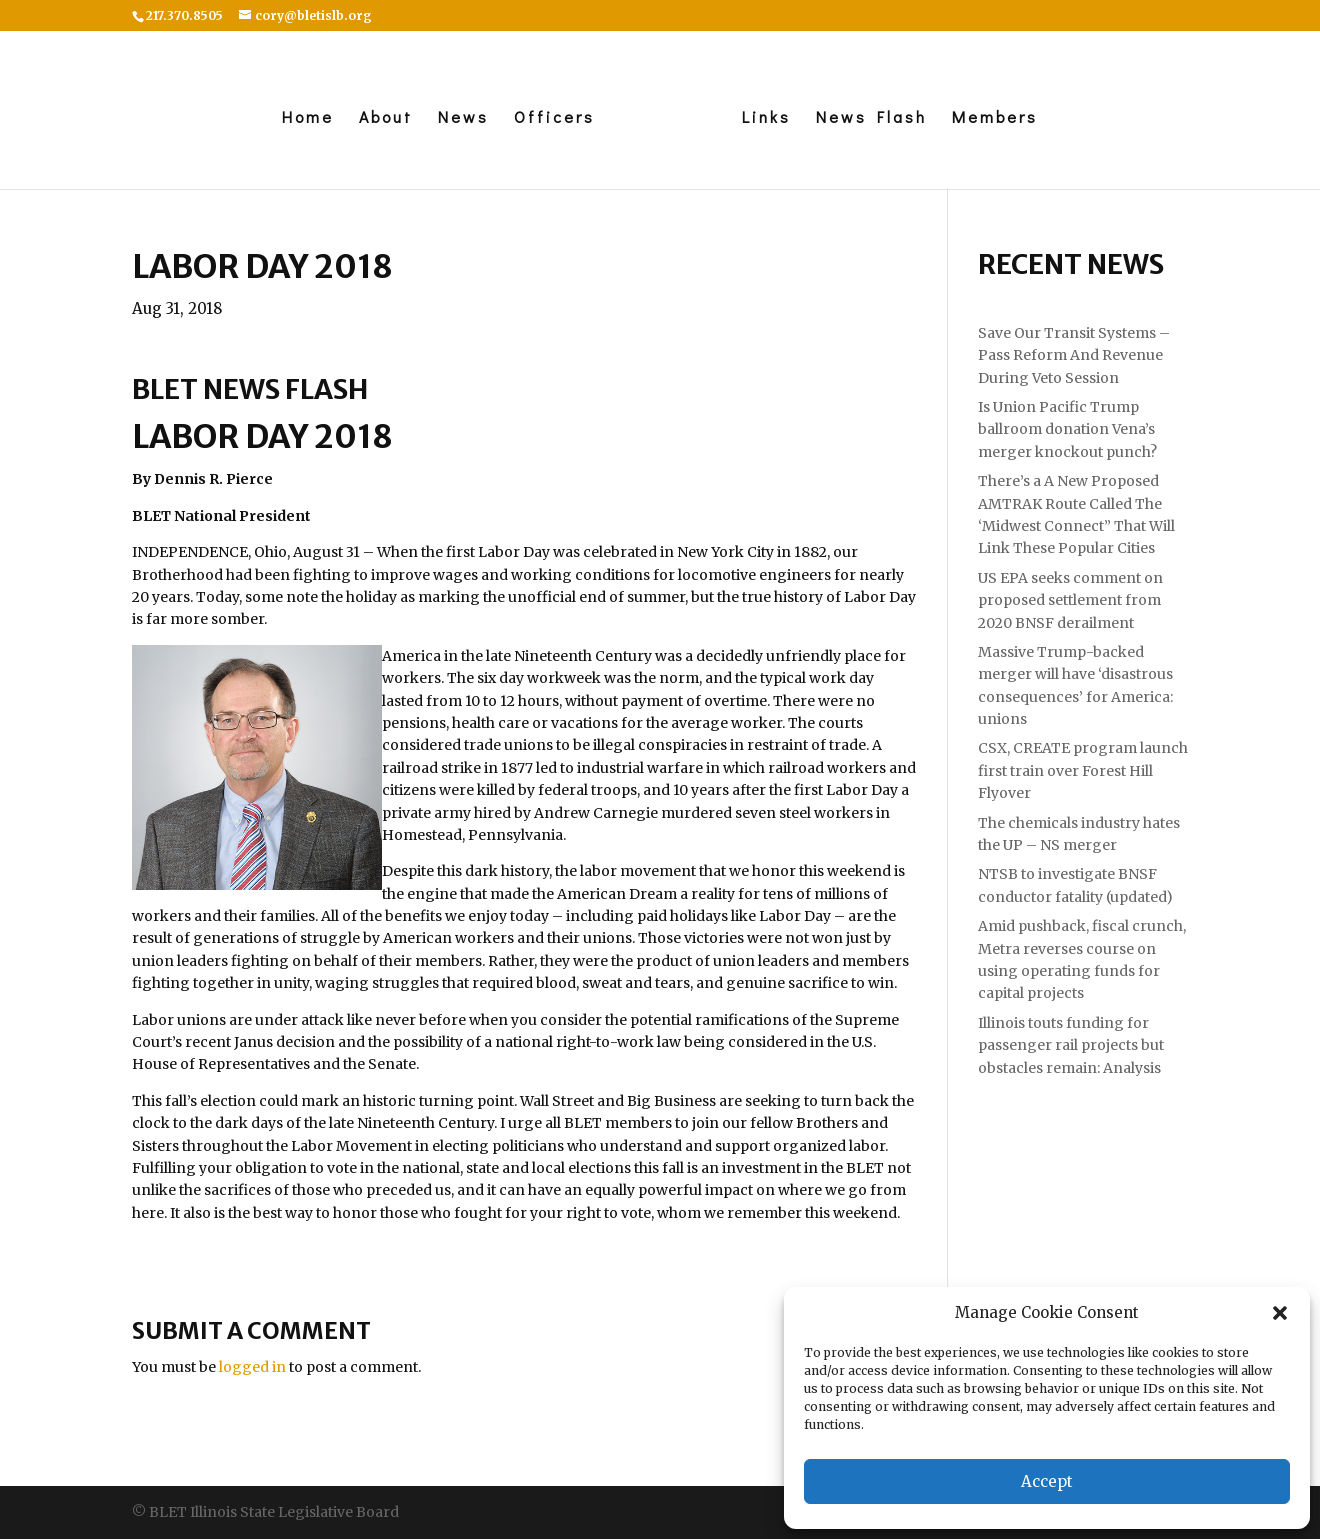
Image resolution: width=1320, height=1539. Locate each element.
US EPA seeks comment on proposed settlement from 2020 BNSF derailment (1070, 600)
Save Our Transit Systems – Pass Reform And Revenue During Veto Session (1074, 355)
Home (308, 118)
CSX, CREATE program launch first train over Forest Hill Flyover (1083, 770)
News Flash (871, 118)
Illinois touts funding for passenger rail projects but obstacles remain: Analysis (1071, 1045)
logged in (252, 1367)
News (463, 118)
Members (995, 118)
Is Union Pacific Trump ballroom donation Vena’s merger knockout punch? (1067, 429)
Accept (1047, 1481)
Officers (554, 118)
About (386, 118)
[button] (1280, 1313)
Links (766, 118)
